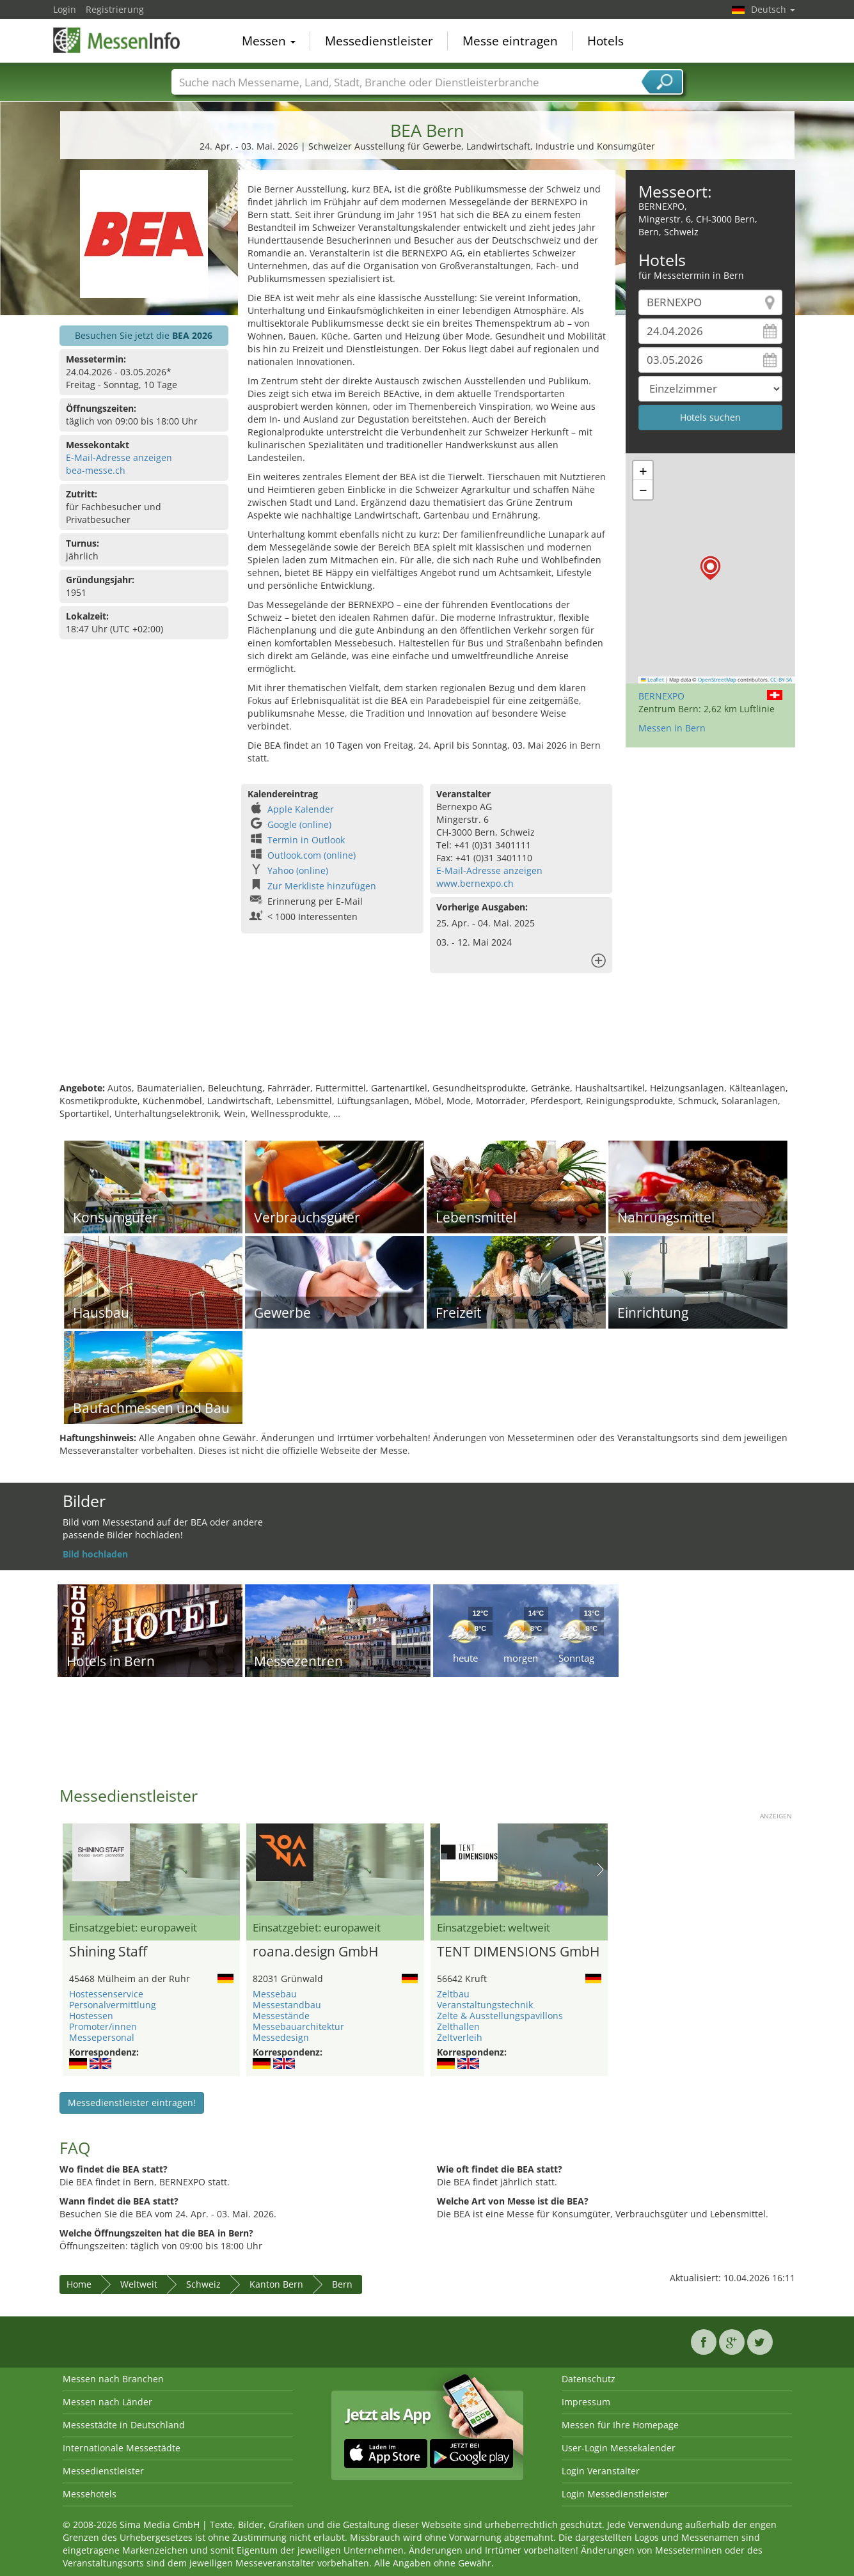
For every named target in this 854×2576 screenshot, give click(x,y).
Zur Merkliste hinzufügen (321, 886)
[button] (710, 568)
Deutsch (773, 9)
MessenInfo (117, 39)
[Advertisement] (427, 1040)
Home (79, 2284)
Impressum (586, 2402)
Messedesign (281, 2037)
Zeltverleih (459, 2037)
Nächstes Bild (600, 1869)
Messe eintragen (510, 41)
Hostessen (91, 2016)
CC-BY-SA (781, 679)
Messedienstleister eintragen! (132, 2102)
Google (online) (299, 824)
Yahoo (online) (297, 870)
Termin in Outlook (306, 840)
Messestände (281, 2016)
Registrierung (115, 9)
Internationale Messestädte (121, 2448)
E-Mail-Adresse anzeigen (119, 457)
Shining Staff (108, 1952)
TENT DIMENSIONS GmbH (518, 1952)
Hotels (605, 41)
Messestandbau (287, 2005)
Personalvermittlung (112, 2005)
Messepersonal (101, 2037)
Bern (342, 2284)
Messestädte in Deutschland (124, 2425)
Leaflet (652, 679)
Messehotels (89, 2494)
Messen (269, 41)
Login (64, 9)
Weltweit (138, 2284)
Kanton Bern (276, 2284)
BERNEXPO (661, 696)
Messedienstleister (379, 41)
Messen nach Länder (107, 2402)
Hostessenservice (106, 1994)
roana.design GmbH (315, 1952)
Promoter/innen (103, 2026)
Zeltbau (453, 1994)
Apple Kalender (300, 809)
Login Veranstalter (601, 2471)
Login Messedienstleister (615, 2494)
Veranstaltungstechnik (485, 2005)
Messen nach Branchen (113, 2379)
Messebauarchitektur (298, 2026)
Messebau (275, 1994)
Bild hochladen (95, 1554)
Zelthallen (458, 2026)
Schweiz (203, 2284)
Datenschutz (588, 2379)
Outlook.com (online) (311, 855)
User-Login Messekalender (619, 2448)
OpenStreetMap (717, 679)
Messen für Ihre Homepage (620, 2425)
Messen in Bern (672, 728)
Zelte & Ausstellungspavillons (500, 2016)
